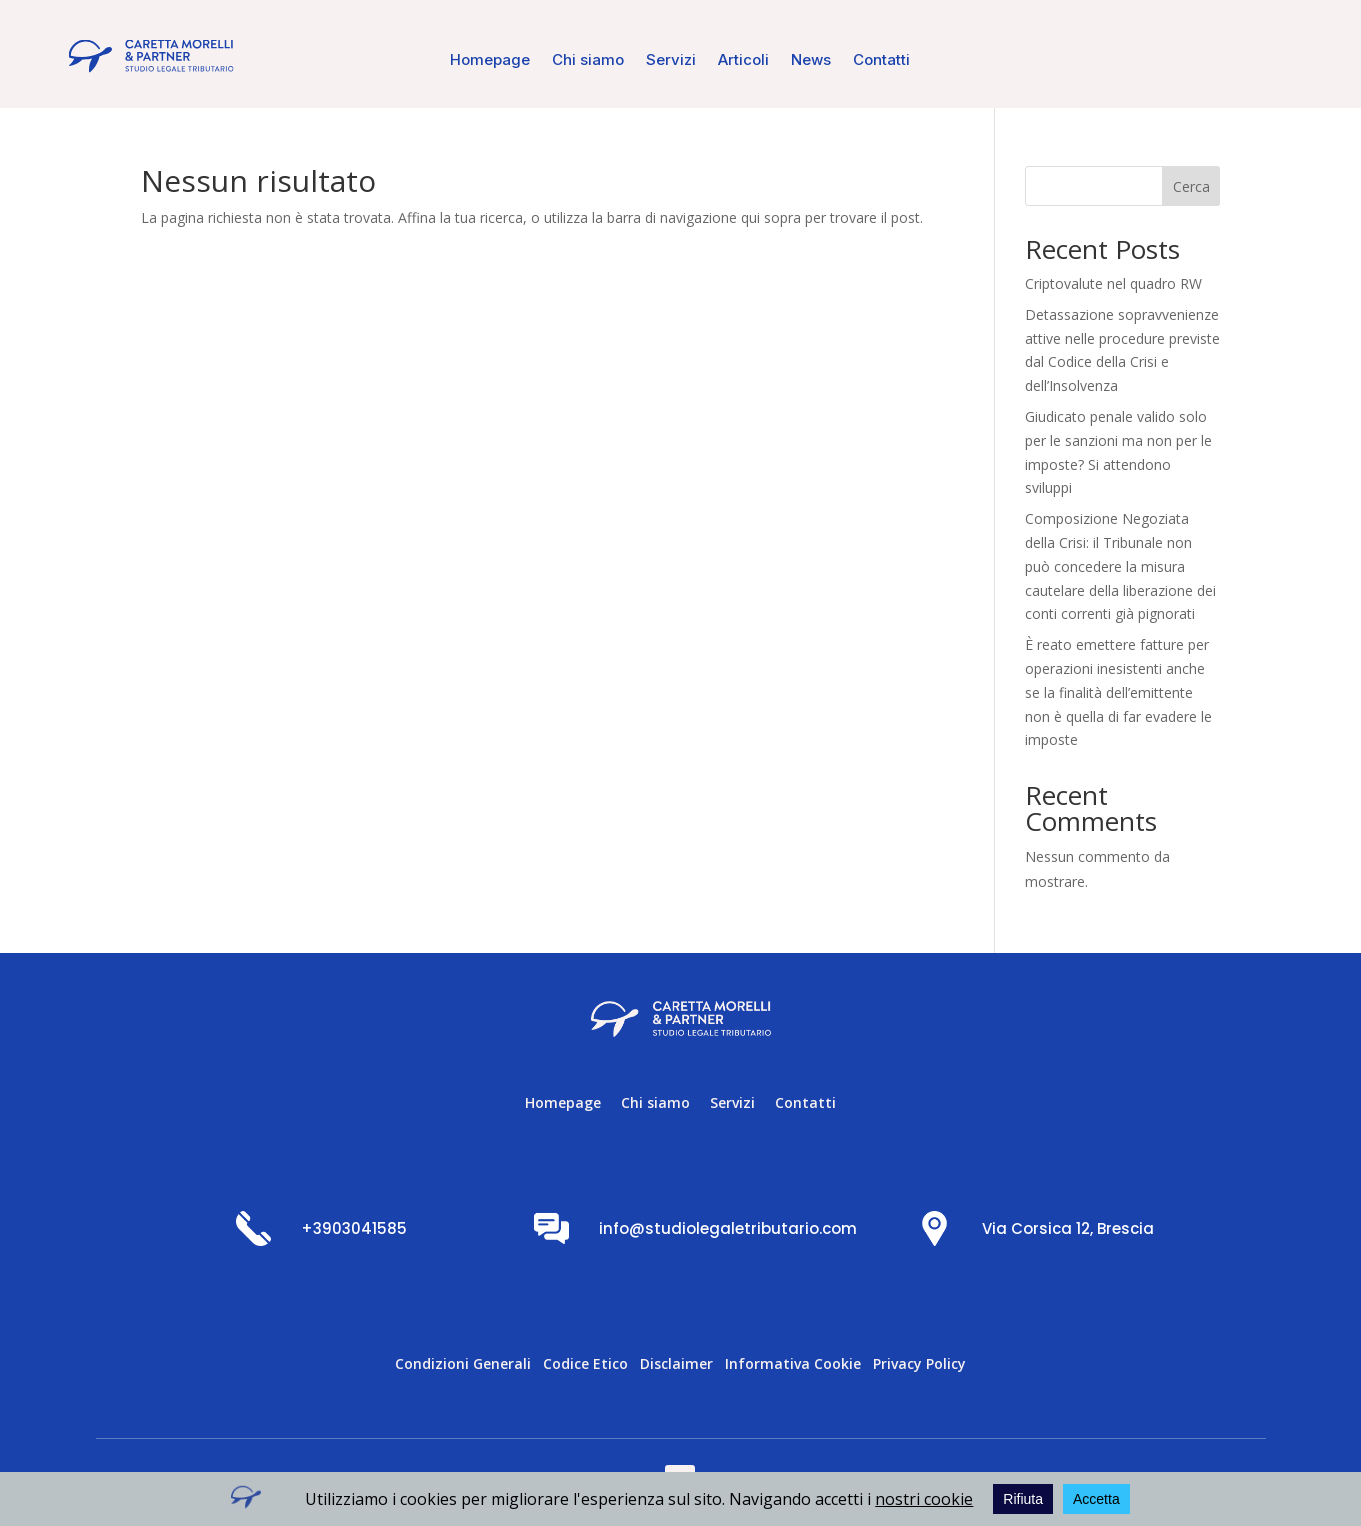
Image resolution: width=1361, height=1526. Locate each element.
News (811, 61)
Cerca (1191, 186)
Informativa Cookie (793, 1363)
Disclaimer (676, 1363)
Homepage (490, 61)
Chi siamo (588, 61)
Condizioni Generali (463, 1363)
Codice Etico (585, 1363)
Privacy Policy (919, 1363)
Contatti (881, 61)
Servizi (671, 61)
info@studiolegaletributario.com (728, 1228)
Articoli (743, 61)
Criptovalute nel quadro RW (1113, 283)
